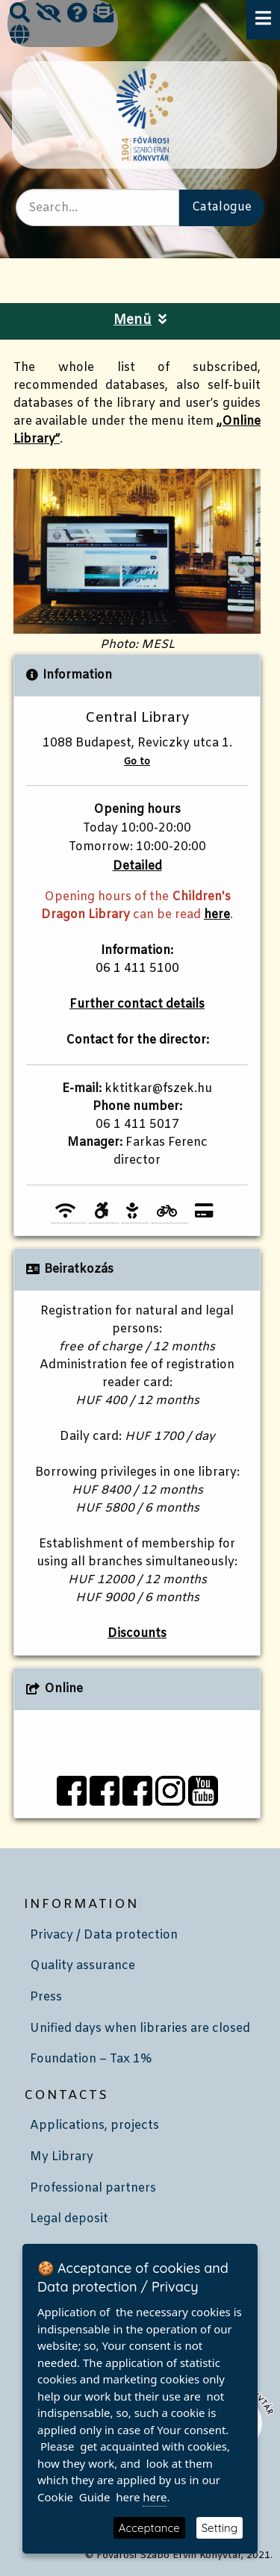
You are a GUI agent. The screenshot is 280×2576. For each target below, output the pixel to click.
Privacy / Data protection (104, 1935)
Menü (140, 320)
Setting (219, 2528)
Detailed (137, 866)
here (217, 915)
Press (46, 1997)
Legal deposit (69, 2219)
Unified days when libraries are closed (140, 2028)
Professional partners (93, 2188)
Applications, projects (94, 2125)
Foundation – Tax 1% (91, 2059)
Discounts (137, 1633)
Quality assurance (82, 1966)
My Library (61, 2157)
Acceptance (149, 2528)
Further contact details (137, 1004)
